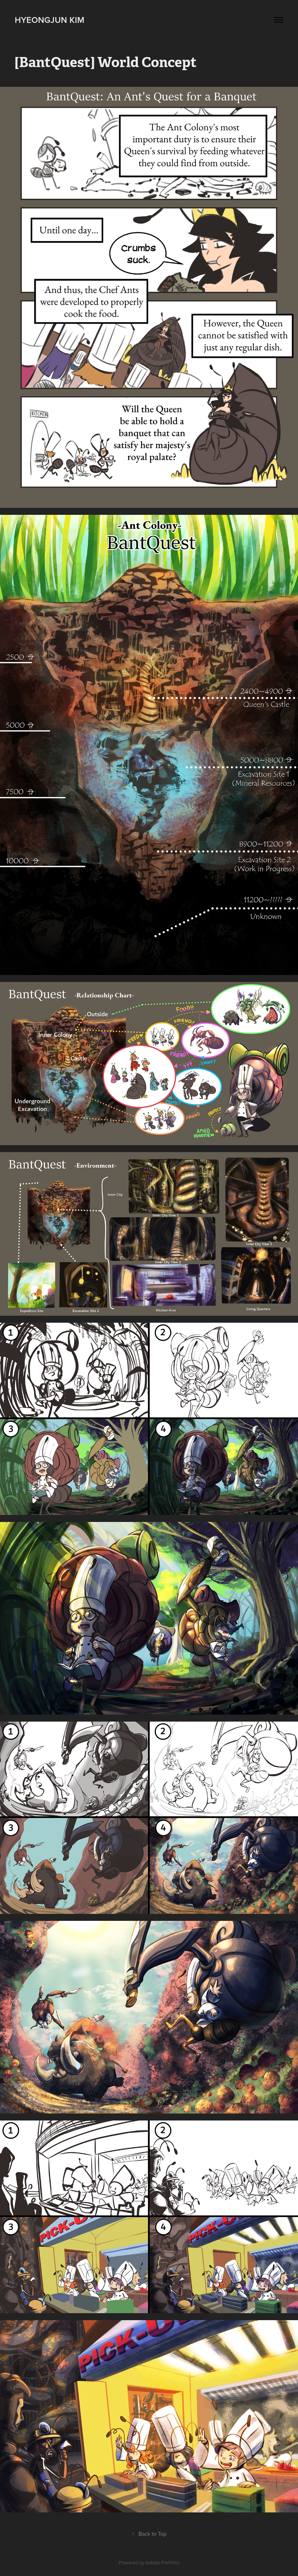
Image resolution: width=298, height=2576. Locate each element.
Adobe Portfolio (162, 2562)
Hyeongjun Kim (49, 20)
